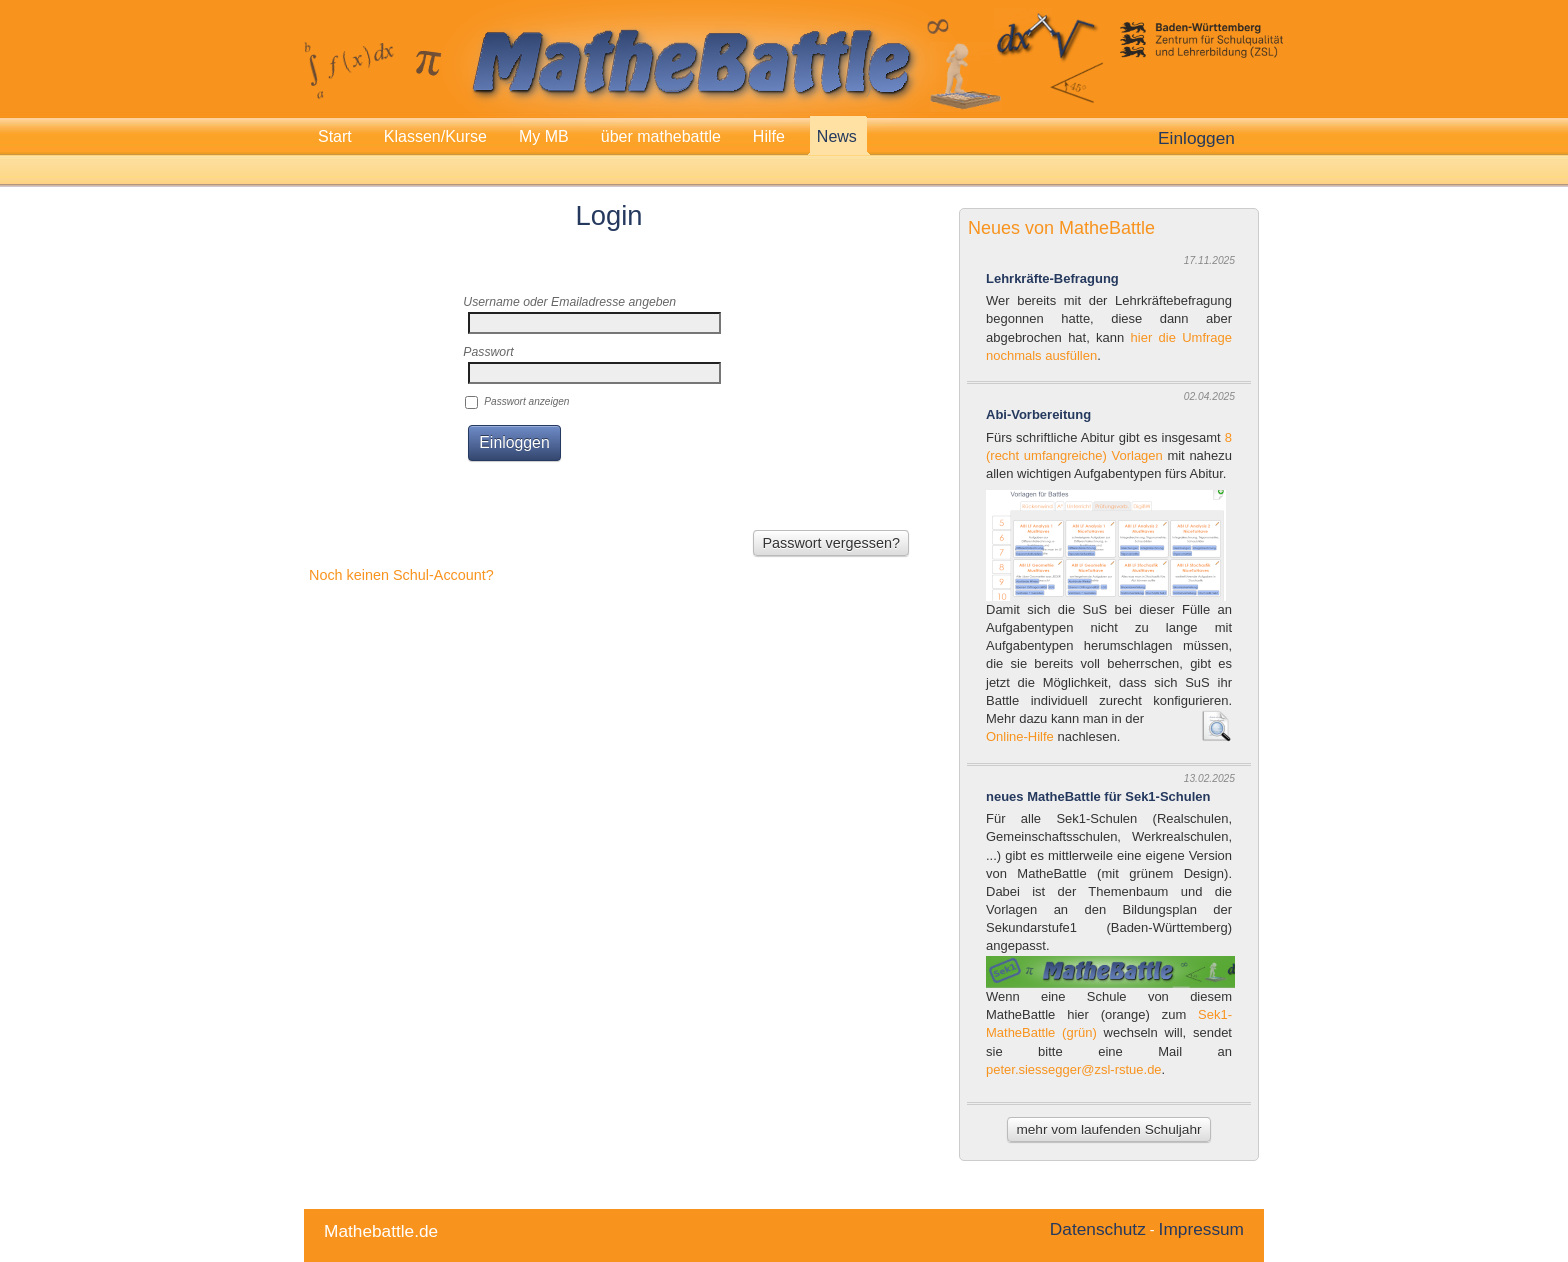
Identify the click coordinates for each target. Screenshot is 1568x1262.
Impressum (1201, 1229)
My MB (544, 136)
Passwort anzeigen (526, 401)
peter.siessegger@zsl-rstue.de (1074, 1069)
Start (335, 136)
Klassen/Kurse (435, 136)
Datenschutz (1098, 1229)
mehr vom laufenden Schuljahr (1108, 1129)
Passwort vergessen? (831, 543)
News (837, 136)
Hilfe (769, 136)
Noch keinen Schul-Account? (401, 575)
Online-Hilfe (1020, 736)
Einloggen (1196, 138)
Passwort (488, 352)
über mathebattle (661, 136)
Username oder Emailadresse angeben (569, 302)
